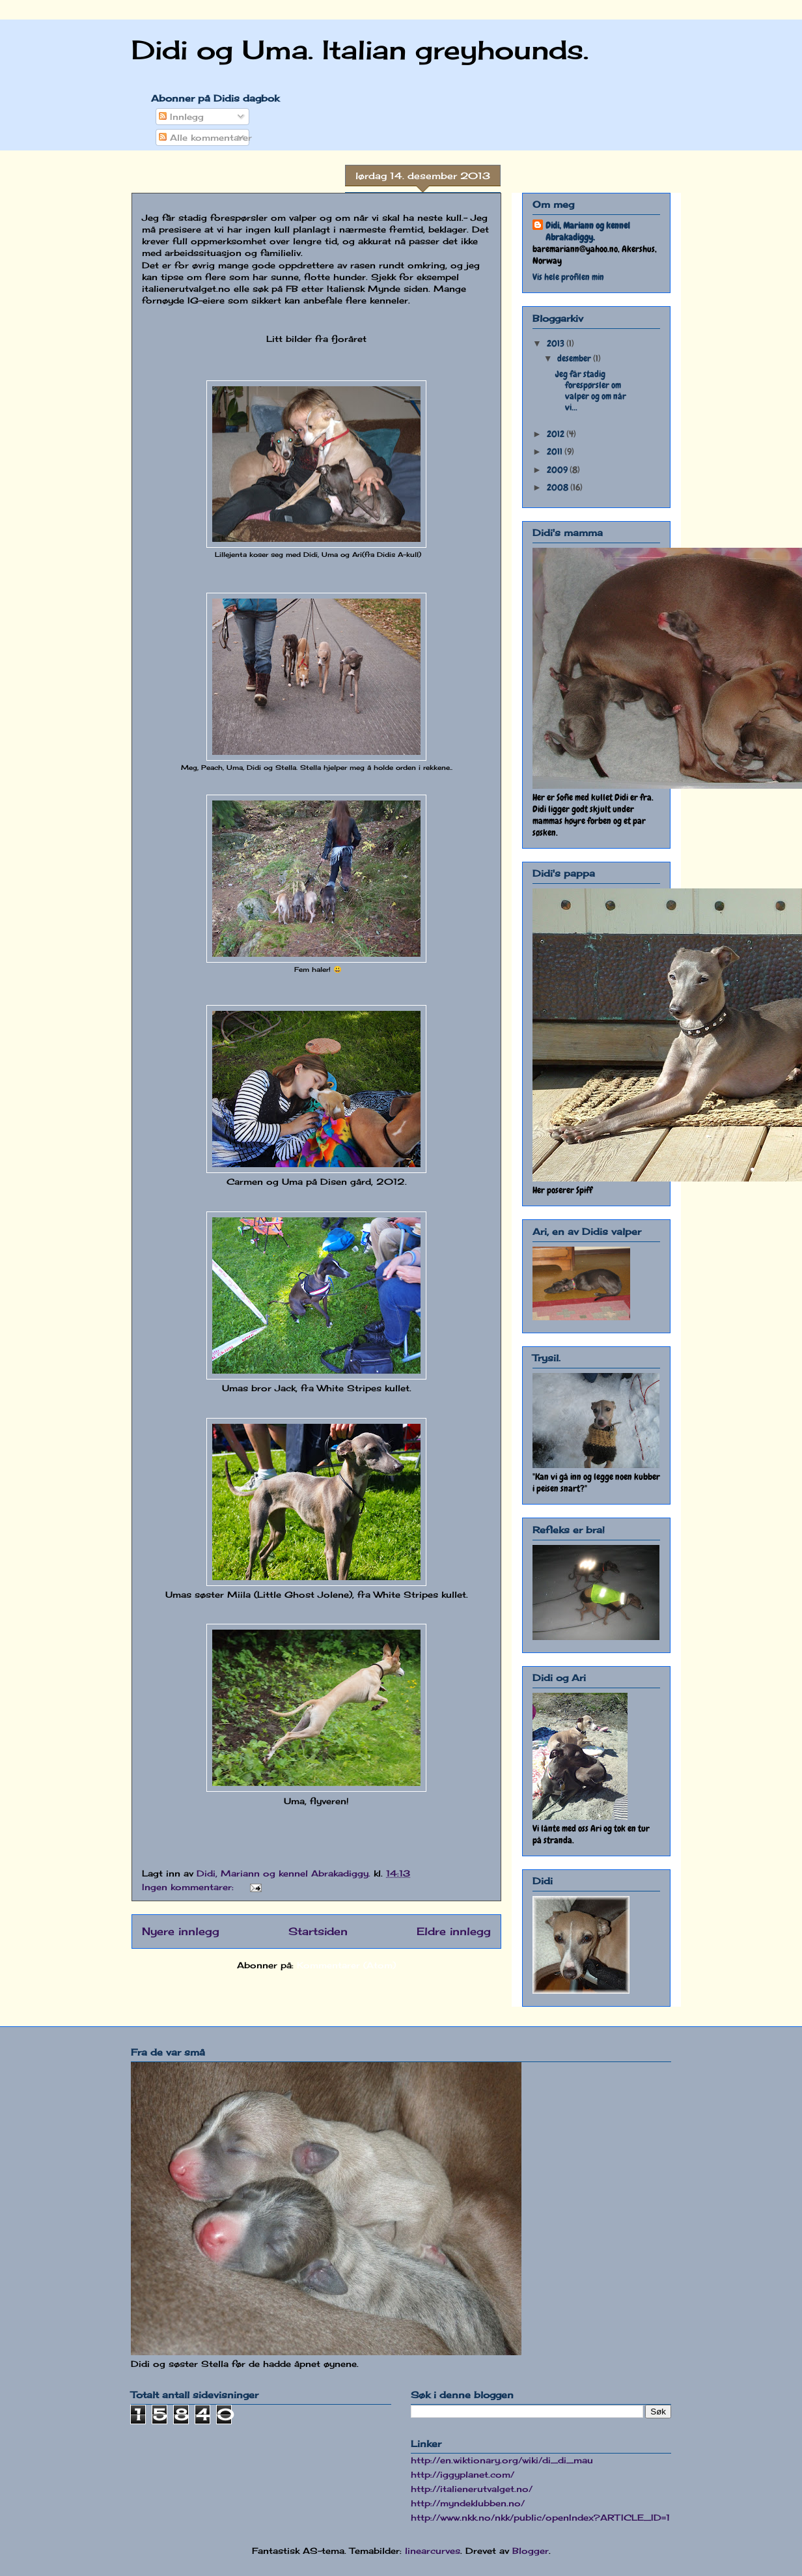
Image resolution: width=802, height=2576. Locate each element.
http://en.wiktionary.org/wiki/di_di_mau (502, 2460)
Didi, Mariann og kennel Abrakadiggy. (588, 231)
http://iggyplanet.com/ (462, 2474)
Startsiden (318, 1931)
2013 (556, 343)
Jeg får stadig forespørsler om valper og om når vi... (590, 390)
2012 (556, 434)
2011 (555, 451)
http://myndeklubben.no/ (468, 2503)
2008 (558, 487)
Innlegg (181, 116)
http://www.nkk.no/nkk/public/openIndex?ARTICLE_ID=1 (540, 2517)
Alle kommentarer (205, 137)
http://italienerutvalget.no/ (471, 2489)
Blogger (530, 2550)
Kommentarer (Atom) (346, 1965)
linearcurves (432, 2550)
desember (575, 358)
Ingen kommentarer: (189, 1887)
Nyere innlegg (180, 1931)
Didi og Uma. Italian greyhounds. (359, 50)
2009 (558, 469)
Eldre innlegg (454, 1931)
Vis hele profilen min (568, 277)
